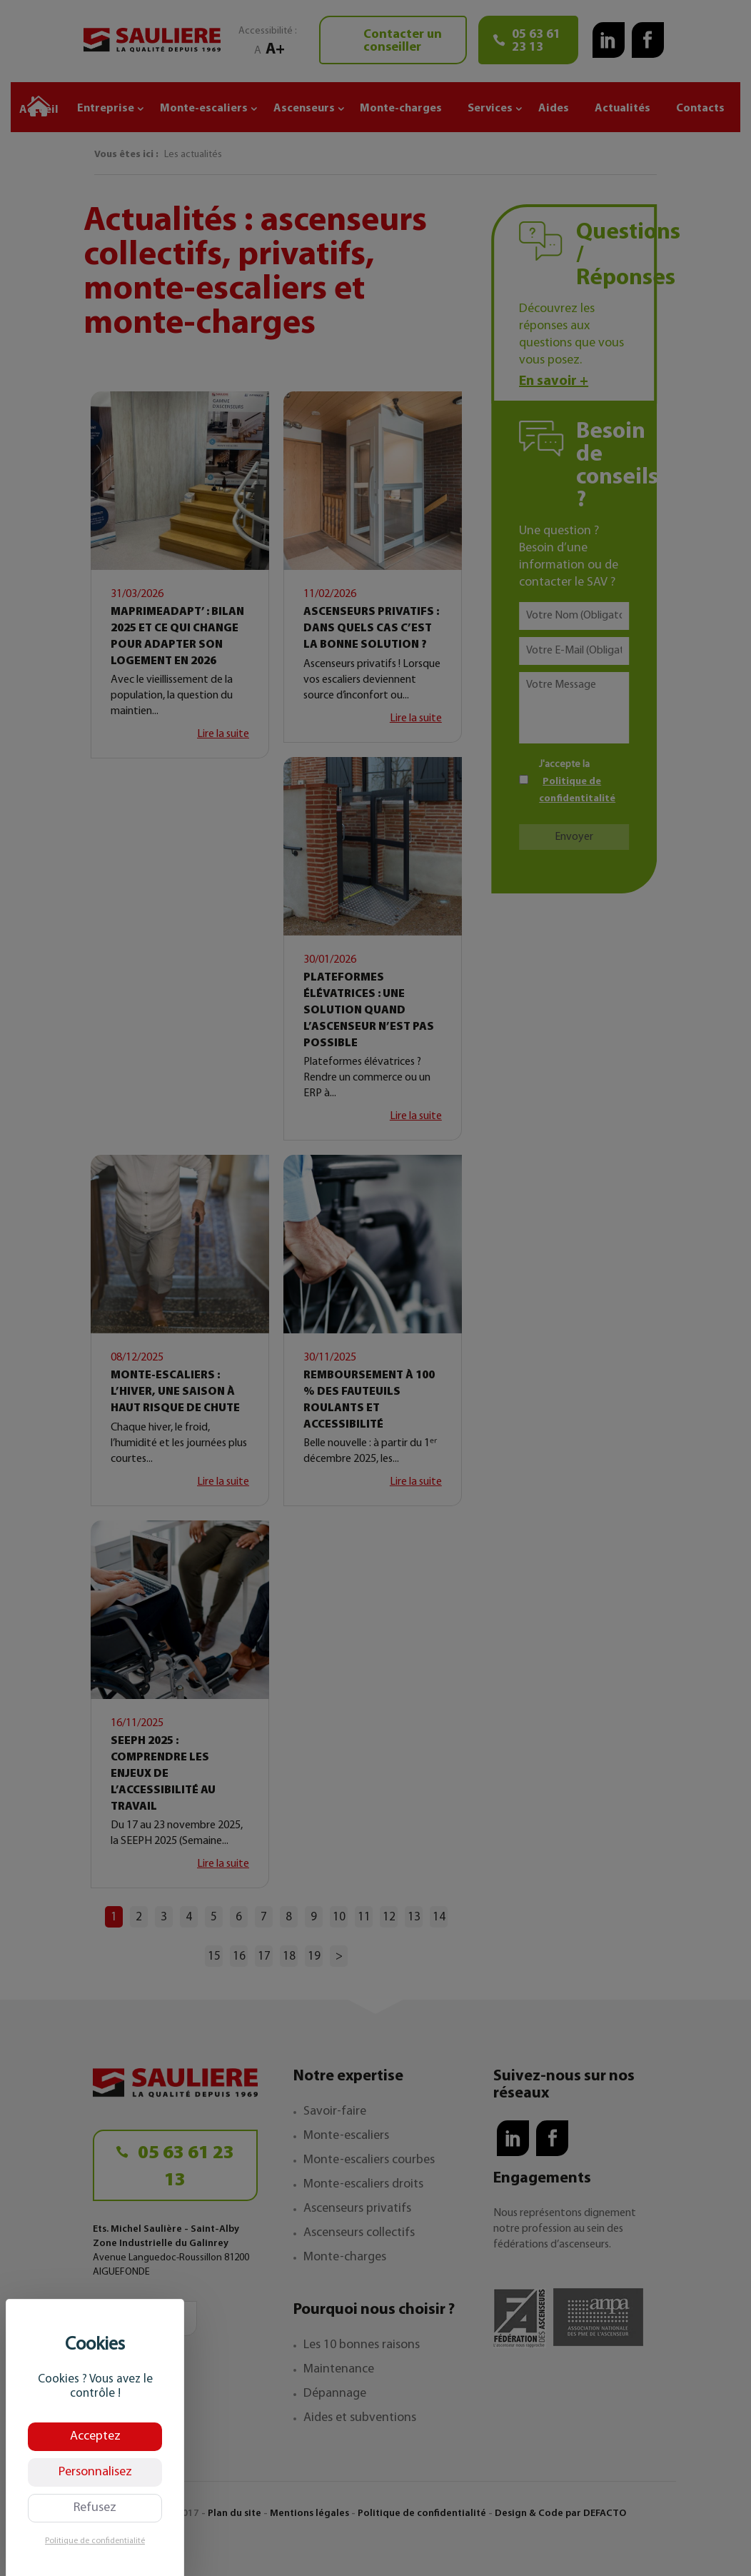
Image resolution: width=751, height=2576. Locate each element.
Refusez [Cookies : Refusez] (95, 2508)
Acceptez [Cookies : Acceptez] (95, 2436)
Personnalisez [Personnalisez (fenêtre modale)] (95, 2472)
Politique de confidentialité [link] (95, 2541)
